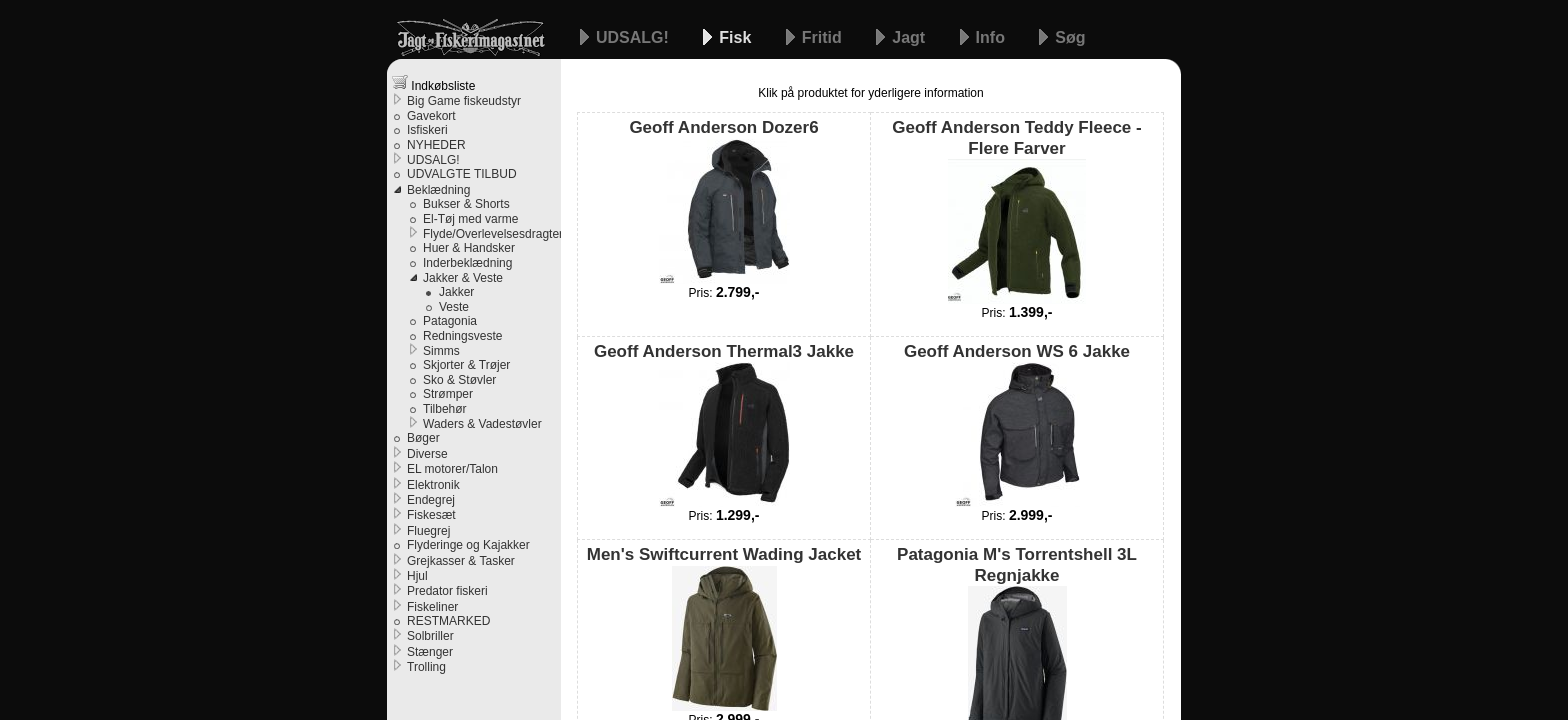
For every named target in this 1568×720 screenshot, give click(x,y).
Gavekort (431, 116)
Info (993, 37)
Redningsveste (462, 336)
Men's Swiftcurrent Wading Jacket (724, 627)
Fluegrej (428, 531)
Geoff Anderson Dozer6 (723, 200)
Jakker (456, 292)
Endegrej (431, 500)
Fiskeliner (432, 607)
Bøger (423, 438)
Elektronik (433, 485)
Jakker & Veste (463, 278)
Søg (1070, 37)
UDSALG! (634, 37)
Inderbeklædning (467, 263)
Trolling (426, 667)
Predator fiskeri (447, 591)
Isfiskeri (427, 130)
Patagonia (450, 321)
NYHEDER (436, 145)
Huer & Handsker (469, 248)
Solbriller (430, 636)
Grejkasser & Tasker (461, 561)
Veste (454, 307)
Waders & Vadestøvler (482, 424)
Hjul (417, 576)
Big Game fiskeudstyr (464, 101)
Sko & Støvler (459, 380)
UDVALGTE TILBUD (462, 174)
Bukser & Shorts (466, 204)
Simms (441, 351)
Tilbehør (445, 409)
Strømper (448, 394)
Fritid (824, 37)
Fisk (737, 37)
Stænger (430, 652)
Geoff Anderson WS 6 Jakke (1017, 424)
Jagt (910, 37)
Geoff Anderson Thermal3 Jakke (724, 424)
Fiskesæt (431, 515)
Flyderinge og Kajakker (468, 545)
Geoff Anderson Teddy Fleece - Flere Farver (1016, 211)
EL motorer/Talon (452, 469)
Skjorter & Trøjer (466, 365)
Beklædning (438, 190)
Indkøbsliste (433, 83)
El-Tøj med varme (470, 219)
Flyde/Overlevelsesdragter (492, 234)
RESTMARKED (448, 621)
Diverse (427, 454)
